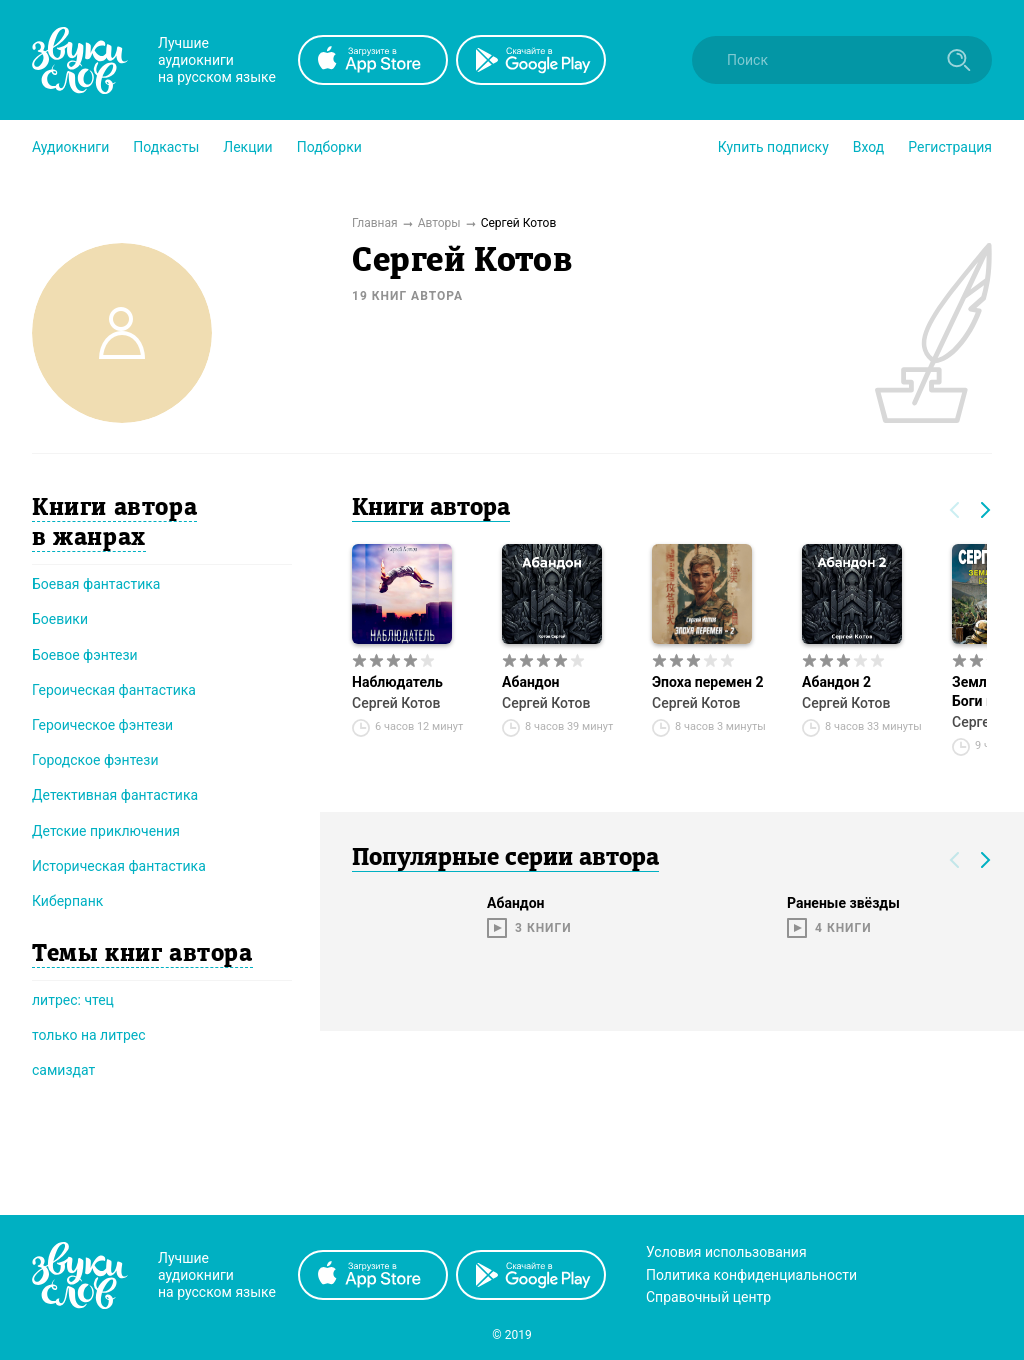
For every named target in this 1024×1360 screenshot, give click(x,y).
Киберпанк (67, 901)
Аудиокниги (70, 147)
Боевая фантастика (96, 584)
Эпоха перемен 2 (707, 682)
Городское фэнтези (95, 760)
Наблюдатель (397, 682)
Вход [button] (868, 147)
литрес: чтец (73, 1000)
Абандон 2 (836, 682)
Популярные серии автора (505, 859)
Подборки (329, 147)
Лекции (247, 147)
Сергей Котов (396, 703)
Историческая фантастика (119, 866)
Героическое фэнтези (102, 725)
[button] (70, 147)
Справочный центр (708, 1297)
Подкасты (166, 147)
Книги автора (431, 509)
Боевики (60, 619)
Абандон (530, 682)
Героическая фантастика (114, 690)
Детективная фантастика (115, 795)
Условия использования (726, 1252)
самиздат (63, 1070)
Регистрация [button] (950, 147)
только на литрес (89, 1035)
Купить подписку (773, 147)
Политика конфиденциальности (751, 1275)
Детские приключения (106, 831)
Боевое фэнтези (85, 655)
